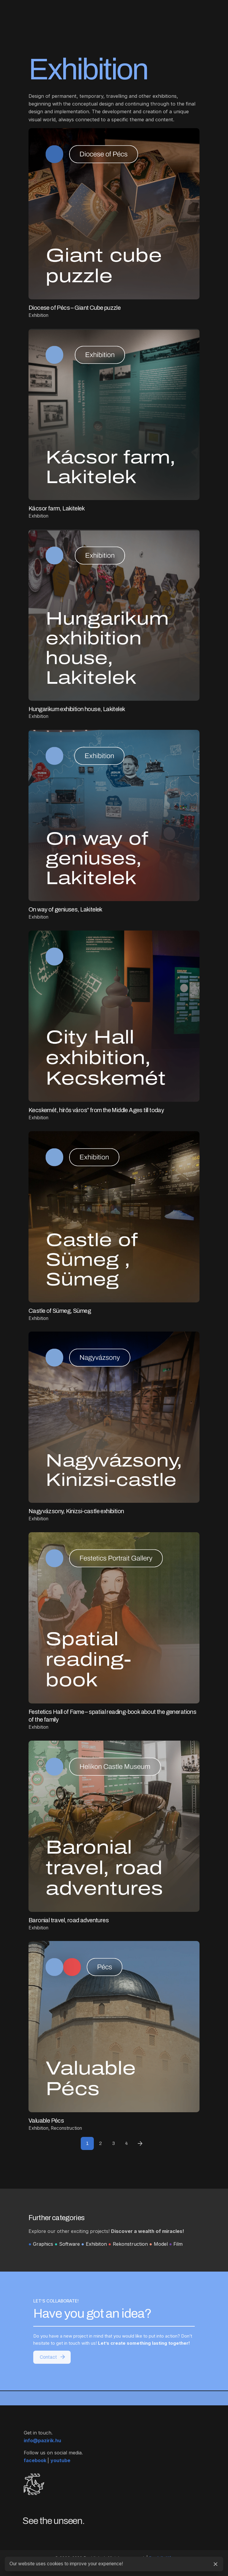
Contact (53, 2350)
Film (178, 2244)
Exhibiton (96, 2244)
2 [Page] (100, 2143)
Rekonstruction (130, 2244)
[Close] (215, 2564)
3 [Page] (113, 2143)
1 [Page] (87, 2143)
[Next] (140, 2143)
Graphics (43, 2244)
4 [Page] (126, 2143)
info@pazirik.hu (42, 2449)
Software (69, 2244)
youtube (60, 2469)
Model (161, 2244)
